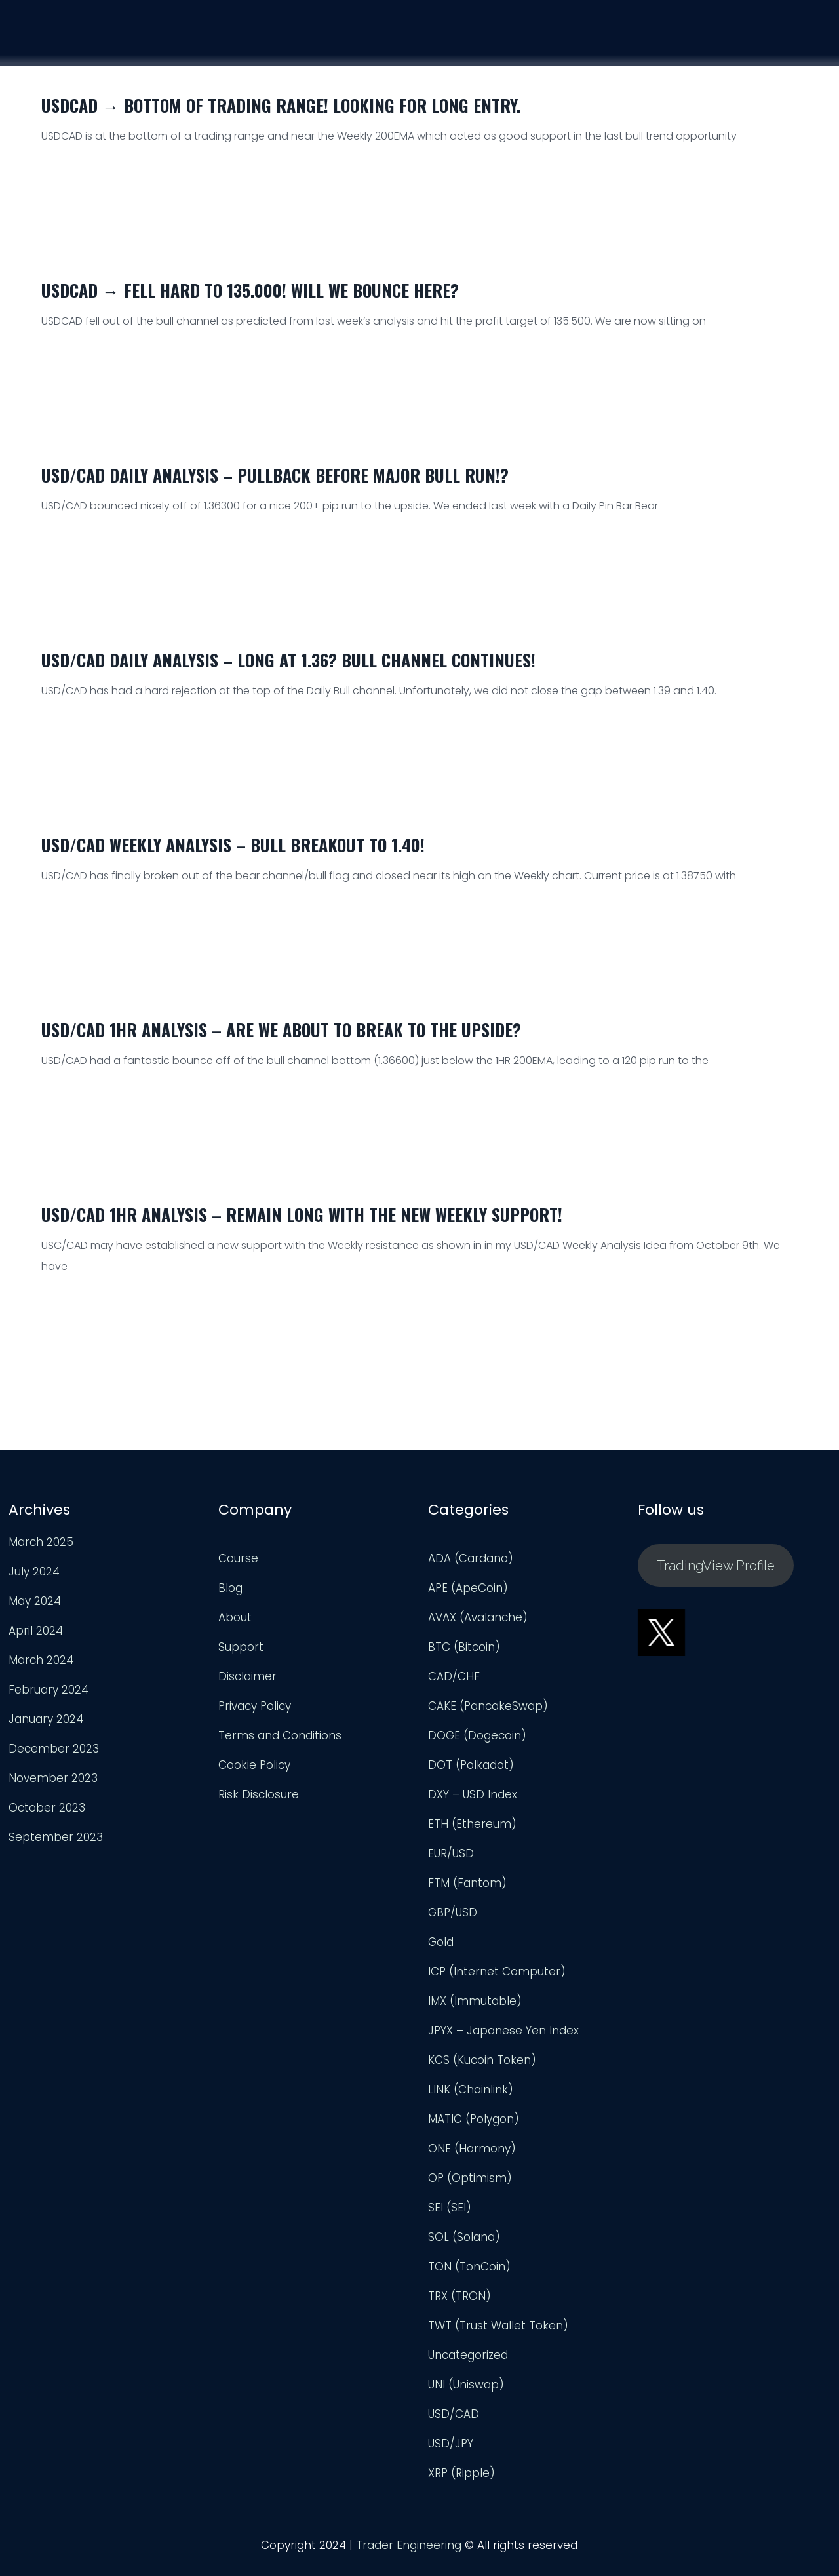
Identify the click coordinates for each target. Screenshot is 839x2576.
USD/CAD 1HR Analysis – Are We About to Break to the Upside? (281, 1029)
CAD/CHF (454, 1684)
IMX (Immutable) (475, 2008)
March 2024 (41, 1667)
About (235, 1625)
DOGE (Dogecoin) (477, 1743)
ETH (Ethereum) (472, 1831)
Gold (441, 1949)
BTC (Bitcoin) (464, 1654)
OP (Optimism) (470, 2185)
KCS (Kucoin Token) (482, 2067)
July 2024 (34, 1579)
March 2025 (41, 1549)
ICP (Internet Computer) (497, 1979)
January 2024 (46, 1726)
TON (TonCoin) (469, 2274)
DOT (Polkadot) (471, 1772)
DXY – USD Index (472, 1802)
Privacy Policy (254, 1713)
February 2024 (48, 1697)
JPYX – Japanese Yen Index (503, 2038)
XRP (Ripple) (461, 2480)
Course (581, 35)
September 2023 (56, 1844)
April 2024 (36, 1638)
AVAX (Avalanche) (478, 1625)
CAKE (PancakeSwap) (488, 1713)
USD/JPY (450, 2451)
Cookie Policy (254, 1772)
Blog (230, 1595)
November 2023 (53, 1785)
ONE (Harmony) (472, 2156)
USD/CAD (453, 2421)
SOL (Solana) (464, 2244)
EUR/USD (451, 1861)
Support (735, 38)
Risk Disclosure (258, 1802)
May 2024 (35, 1608)
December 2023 (54, 1756)
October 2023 (47, 1815)
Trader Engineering (408, 2552)
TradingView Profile (716, 1573)
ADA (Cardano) (470, 1566)
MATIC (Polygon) (473, 2126)
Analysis (656, 36)
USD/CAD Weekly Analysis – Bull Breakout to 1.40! (233, 845)
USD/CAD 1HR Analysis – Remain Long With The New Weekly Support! (301, 1214)
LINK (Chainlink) (470, 2097)
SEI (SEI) (449, 2215)
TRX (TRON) (459, 2303)
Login (806, 40)
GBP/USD (452, 1920)
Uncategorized (468, 2362)
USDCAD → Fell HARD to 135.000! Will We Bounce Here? (250, 290)
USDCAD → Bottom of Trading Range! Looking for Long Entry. (280, 105)
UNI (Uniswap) (466, 2392)
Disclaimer (247, 1684)
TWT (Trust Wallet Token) (498, 2333)
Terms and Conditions (279, 1743)
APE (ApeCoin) (468, 1595)
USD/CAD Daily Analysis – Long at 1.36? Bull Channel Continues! (288, 660)
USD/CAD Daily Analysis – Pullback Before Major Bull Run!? (275, 475)
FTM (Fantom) (467, 1890)
